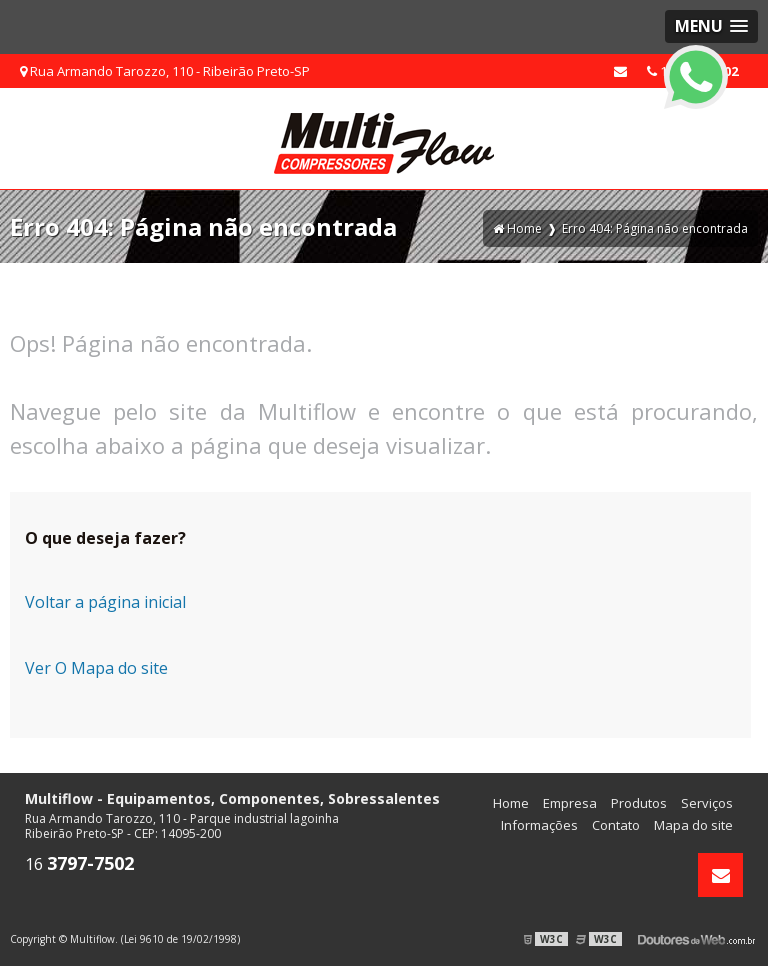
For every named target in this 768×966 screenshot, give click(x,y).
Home (511, 803)
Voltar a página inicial (105, 602)
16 (79, 864)
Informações (539, 825)
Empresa (570, 803)
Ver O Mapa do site (96, 668)
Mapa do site (693, 825)
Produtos (639, 803)
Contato (616, 825)
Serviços (707, 803)
